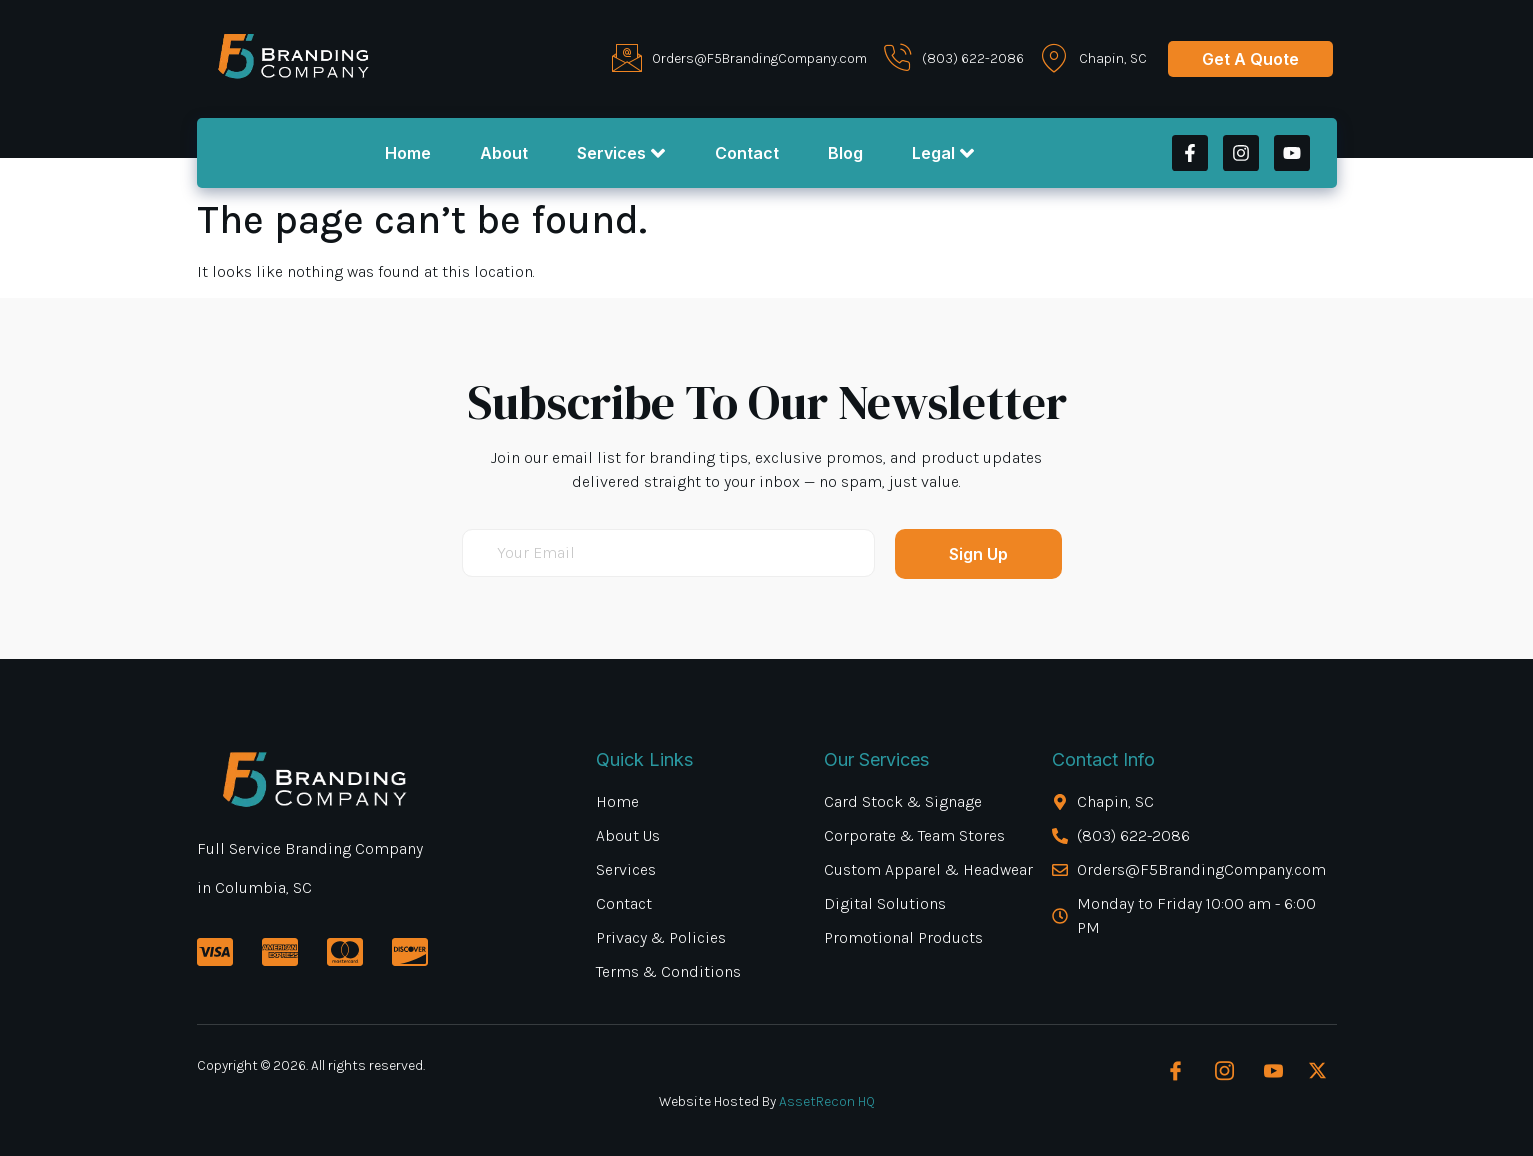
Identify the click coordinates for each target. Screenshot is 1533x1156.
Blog (846, 153)
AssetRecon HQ (827, 1101)
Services (621, 153)
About (503, 153)
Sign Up (978, 554)
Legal (945, 153)
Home (406, 153)
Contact (747, 153)
